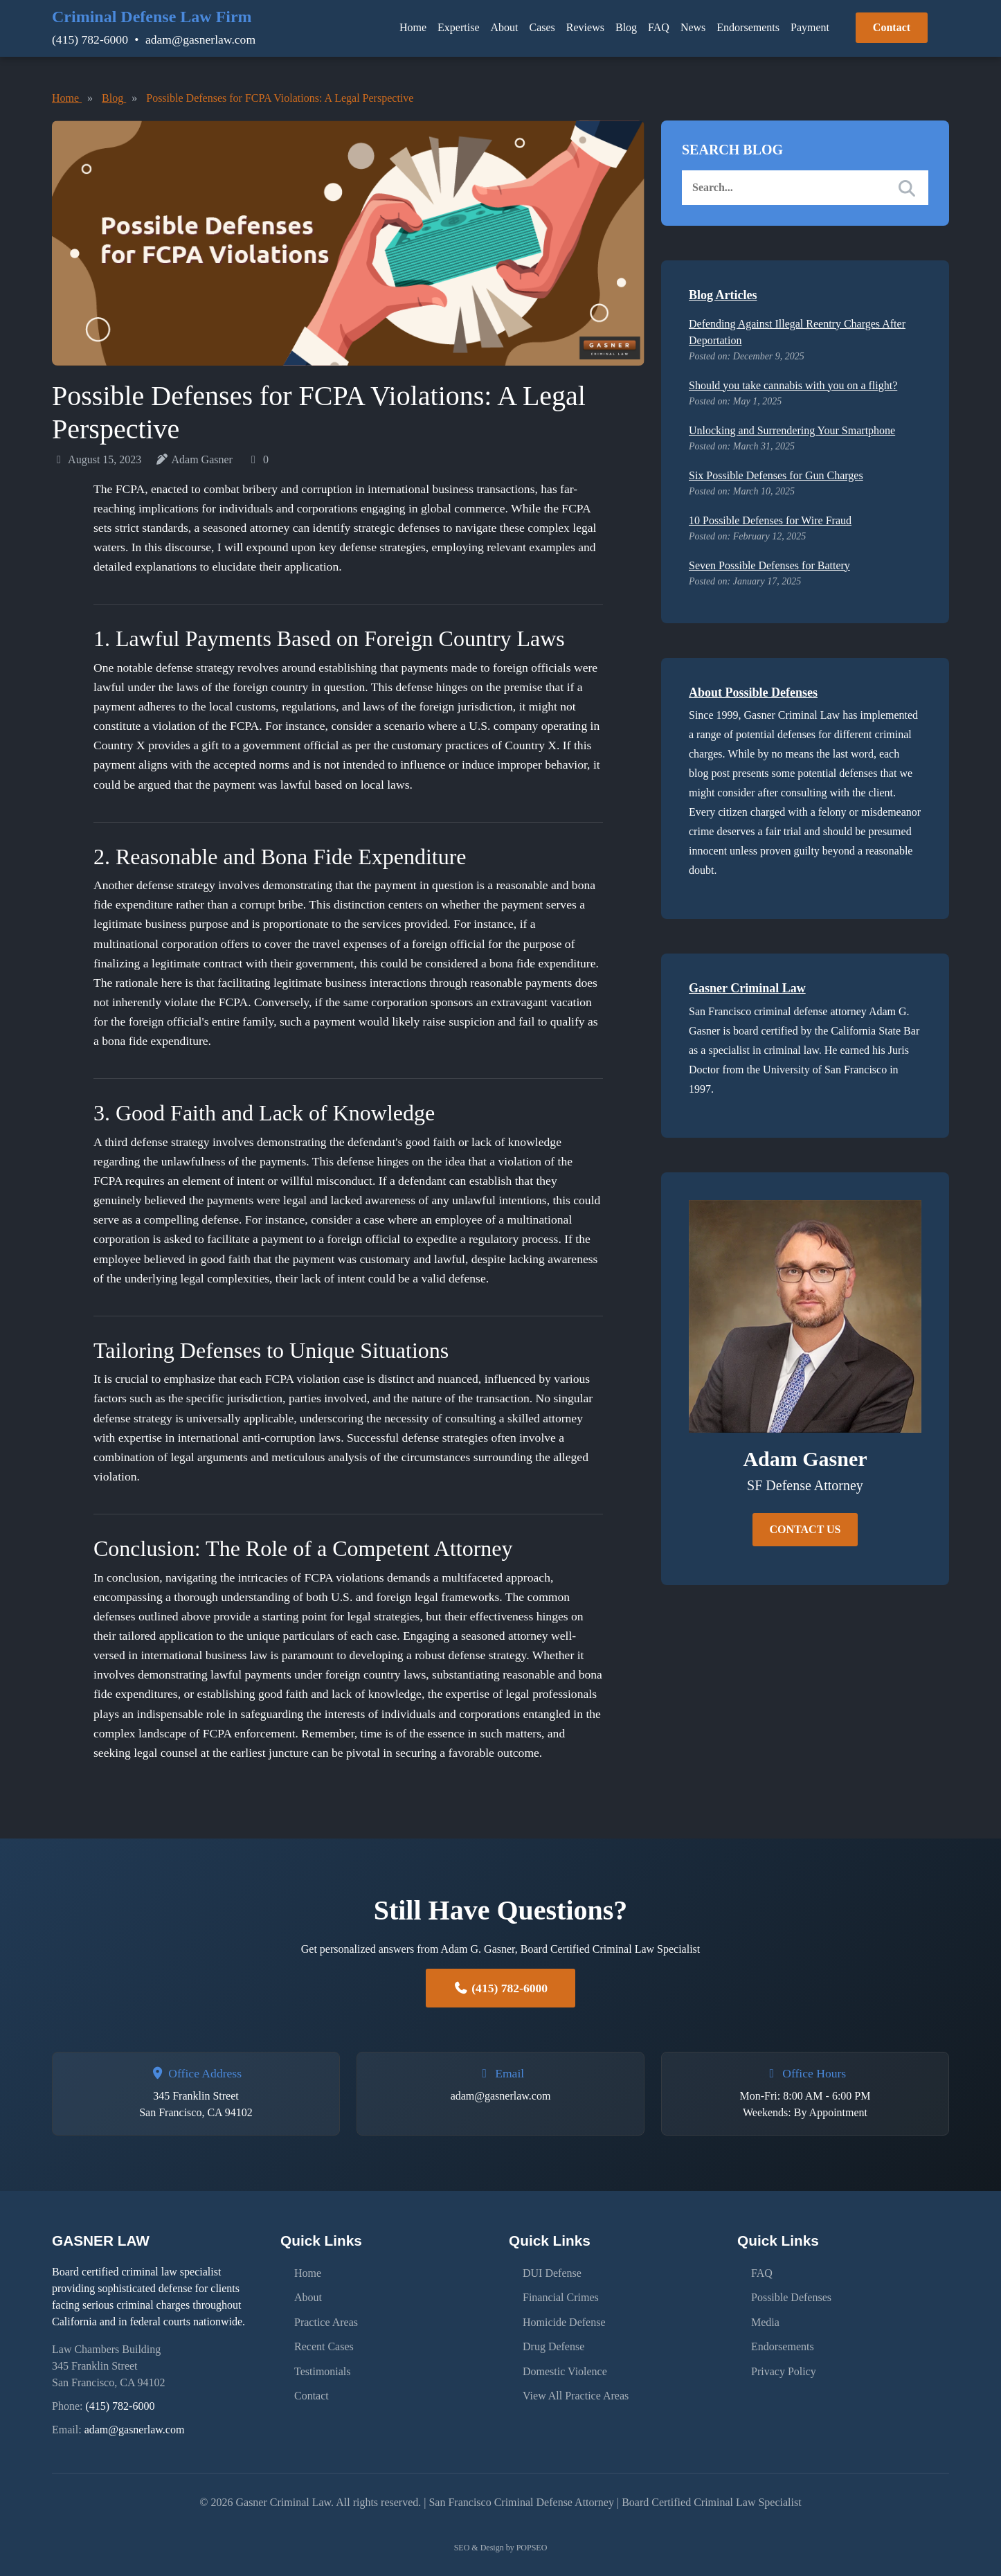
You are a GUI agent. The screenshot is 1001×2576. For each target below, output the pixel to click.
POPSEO (532, 2547)
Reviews (585, 27)
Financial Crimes (561, 2295)
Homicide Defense (564, 2319)
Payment (810, 27)
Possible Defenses (791, 2295)
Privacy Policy (783, 2366)
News (692, 27)
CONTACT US (805, 1529)
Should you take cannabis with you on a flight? (793, 385)
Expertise (458, 27)
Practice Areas (326, 2319)
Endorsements (747, 27)
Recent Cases (324, 2342)
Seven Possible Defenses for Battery (769, 565)
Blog (626, 27)
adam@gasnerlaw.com (200, 39)
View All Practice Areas (576, 2389)
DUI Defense (552, 2272)
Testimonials (322, 2366)
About (504, 27)
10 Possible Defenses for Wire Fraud (770, 520)
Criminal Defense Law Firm (152, 17)
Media (765, 2319)
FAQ (658, 27)
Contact (891, 27)
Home (412, 27)
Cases (542, 27)
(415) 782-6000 (90, 39)
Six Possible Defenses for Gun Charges (776, 475)
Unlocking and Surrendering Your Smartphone (792, 430)
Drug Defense (553, 2342)
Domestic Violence (565, 2366)
